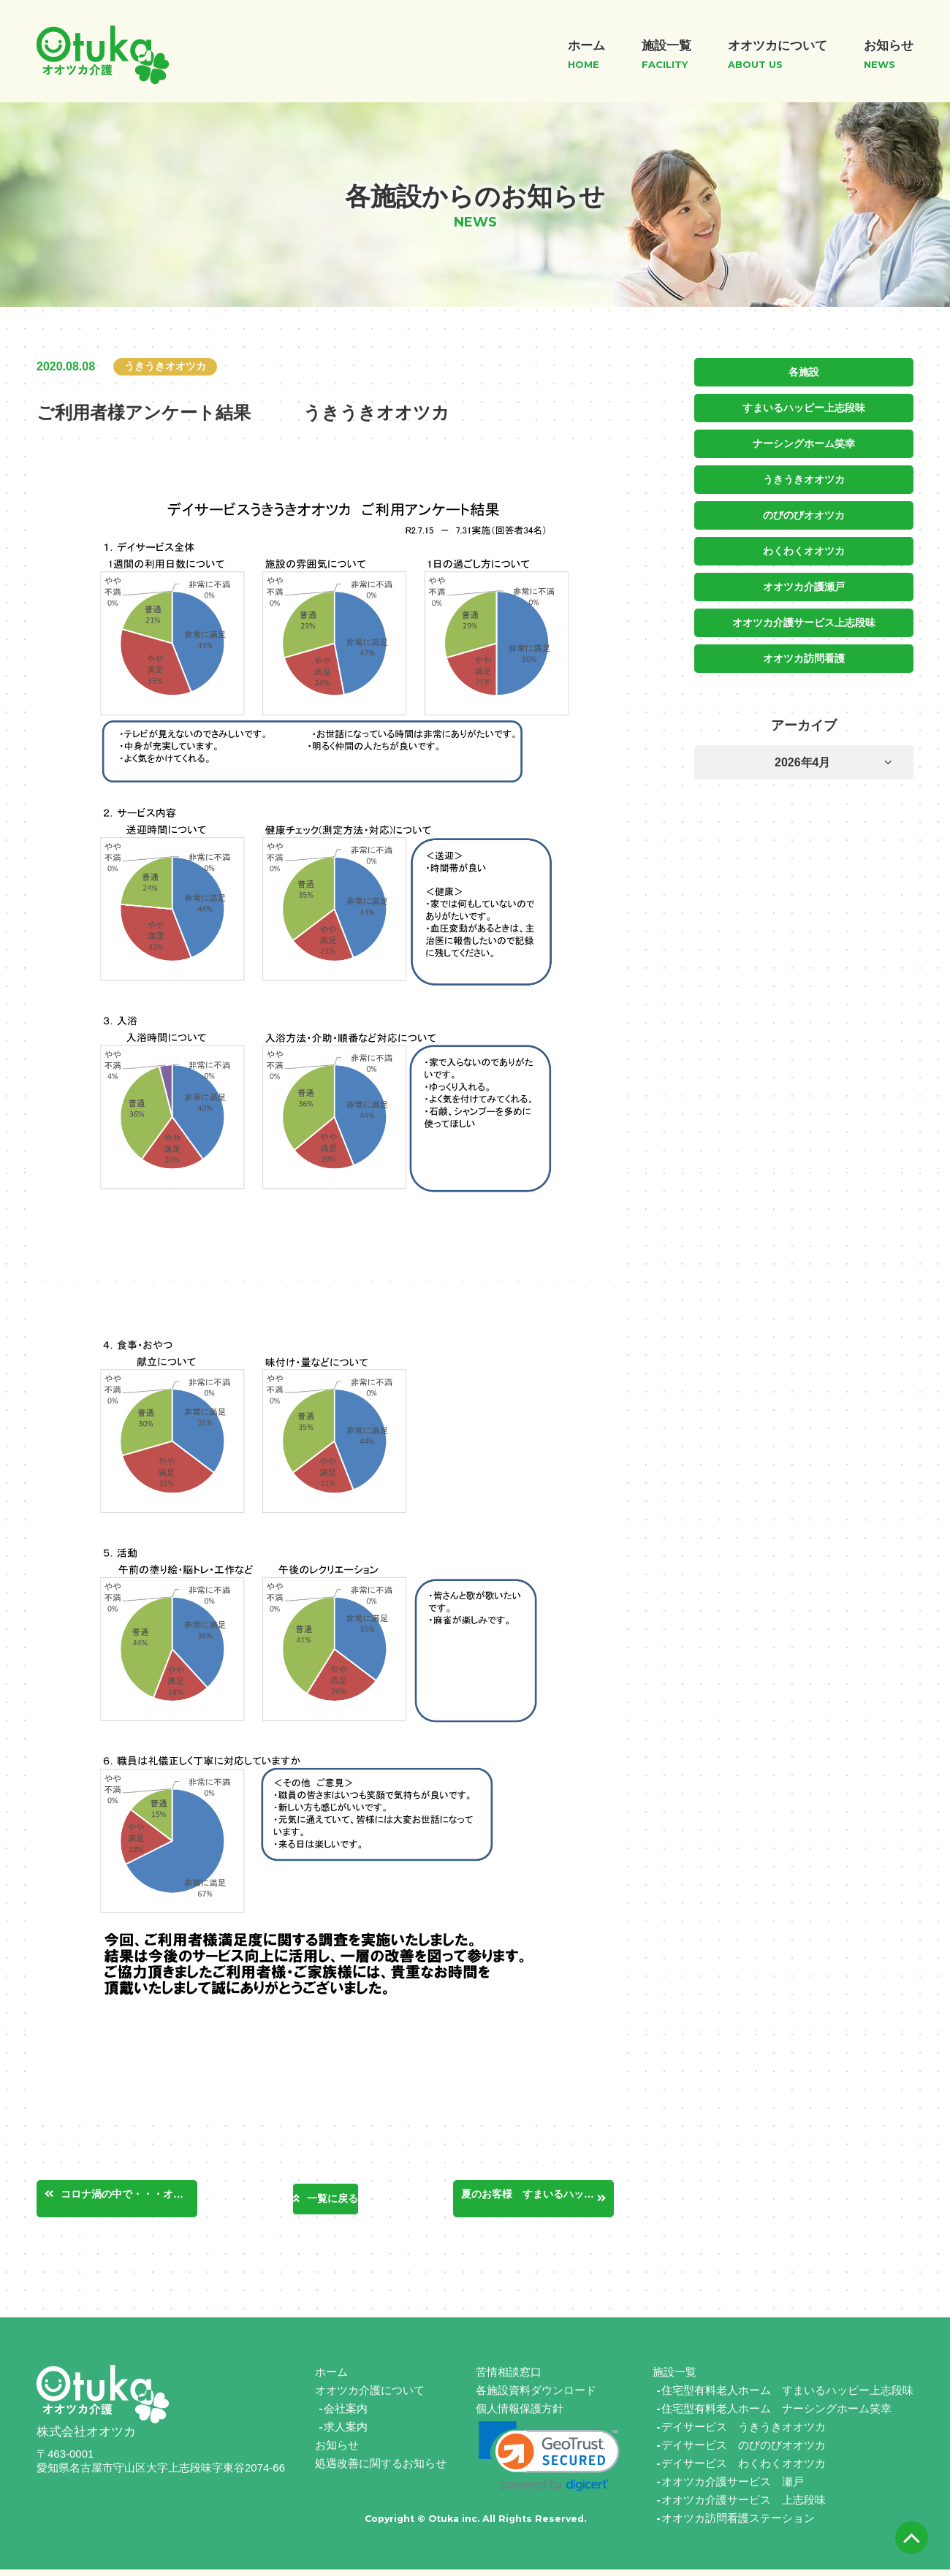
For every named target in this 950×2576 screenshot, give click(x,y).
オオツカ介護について (370, 2397)
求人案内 (346, 2433)
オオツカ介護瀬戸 (803, 582)
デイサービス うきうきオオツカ (743, 2433)
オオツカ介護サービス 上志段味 (743, 2506)
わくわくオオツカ (803, 547)
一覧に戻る (332, 2202)
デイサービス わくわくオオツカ (743, 2470)
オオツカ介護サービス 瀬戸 (732, 2488)
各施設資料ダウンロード (536, 2397)
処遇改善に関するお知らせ (380, 2470)
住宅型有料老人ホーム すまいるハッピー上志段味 (787, 2397)
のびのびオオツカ (803, 512)
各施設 (804, 372)
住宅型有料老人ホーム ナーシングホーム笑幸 (776, 2415)
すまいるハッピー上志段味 (804, 407)
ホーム (331, 2378)
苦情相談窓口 (509, 2378)
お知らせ (337, 2451)
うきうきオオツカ (803, 477)
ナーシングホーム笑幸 (804, 442)
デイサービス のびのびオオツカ (743, 2451)
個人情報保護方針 (519, 2415)
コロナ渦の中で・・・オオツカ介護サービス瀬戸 (138, 2200)
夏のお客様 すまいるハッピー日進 (539, 2200)
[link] (549, 2463)
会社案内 (346, 2415)
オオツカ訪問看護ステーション (738, 2524)
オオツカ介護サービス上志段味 (804, 617)
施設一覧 (674, 2378)
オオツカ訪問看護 (803, 652)
